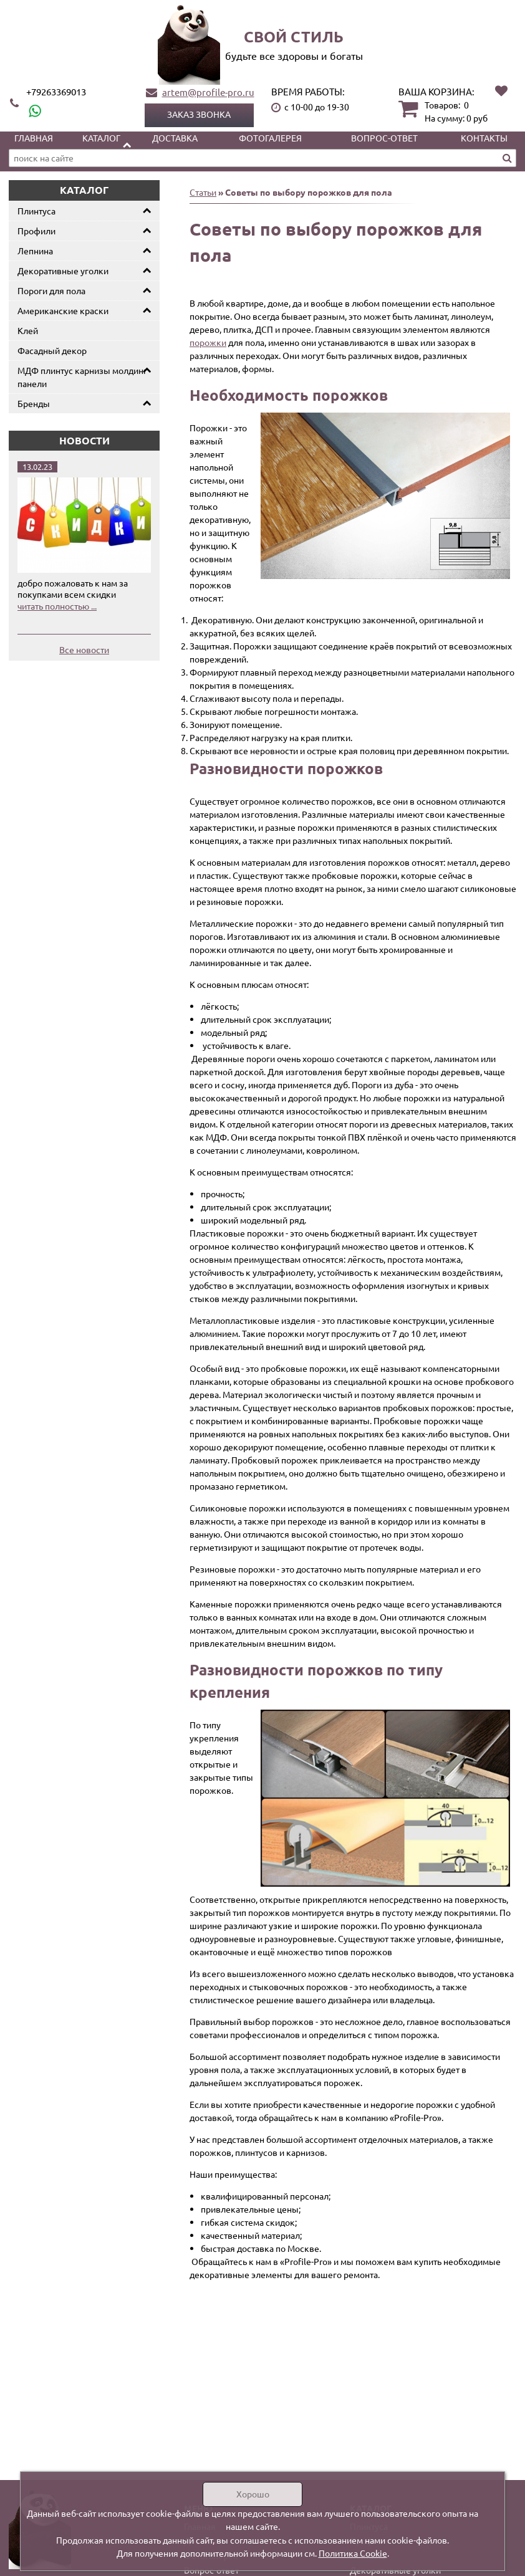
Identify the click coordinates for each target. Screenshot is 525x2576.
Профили (36, 230)
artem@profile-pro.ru (208, 92)
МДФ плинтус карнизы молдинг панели (82, 377)
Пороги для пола (51, 290)
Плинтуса (36, 210)
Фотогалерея (270, 137)
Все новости (84, 649)
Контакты (484, 137)
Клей (27, 330)
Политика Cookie (353, 2553)
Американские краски (62, 310)
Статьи (203, 192)
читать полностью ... (57, 605)
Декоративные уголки (62, 270)
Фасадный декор (52, 350)
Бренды (33, 403)
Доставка (175, 137)
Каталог (101, 137)
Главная (33, 137)
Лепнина (35, 250)
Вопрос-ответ (384, 137)
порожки (208, 342)
